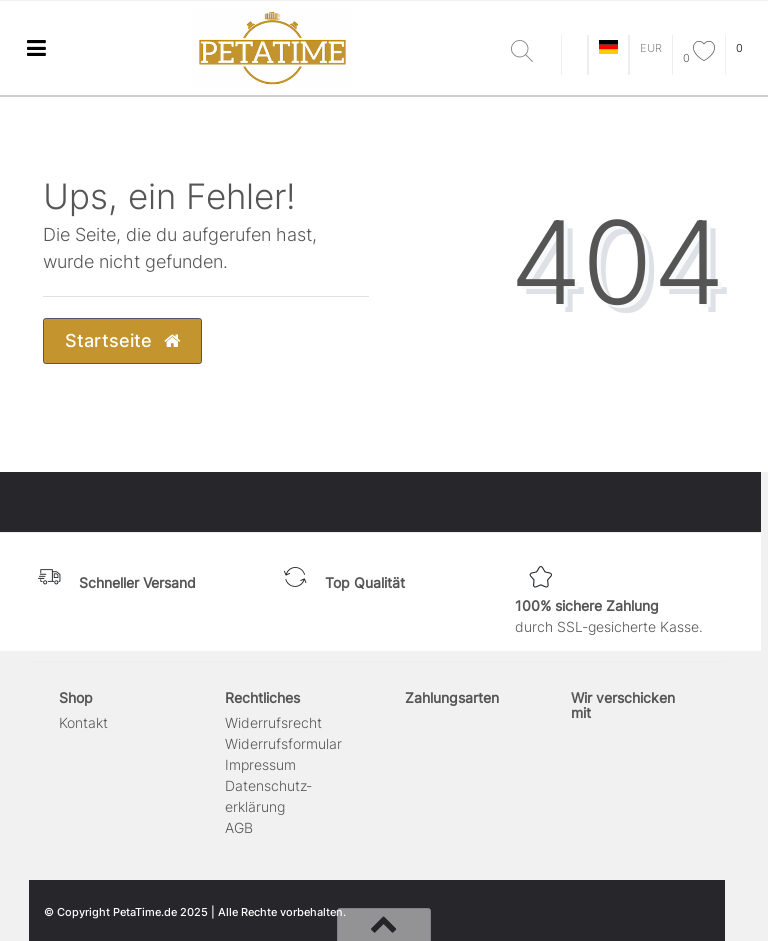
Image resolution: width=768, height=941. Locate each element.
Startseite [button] (122, 340)
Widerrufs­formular (283, 743)
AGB (239, 827)
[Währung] (651, 48)
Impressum (260, 764)
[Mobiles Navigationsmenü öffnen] (36, 47)
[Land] (608, 48)
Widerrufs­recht (273, 722)
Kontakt (83, 722)
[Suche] (531, 52)
